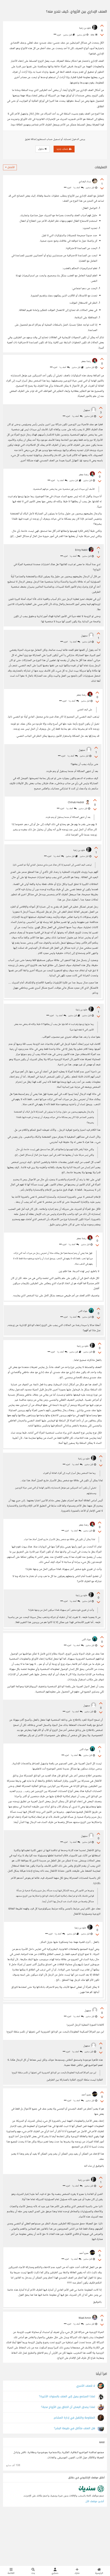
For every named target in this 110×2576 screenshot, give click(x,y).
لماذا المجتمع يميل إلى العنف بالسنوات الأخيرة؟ (67, 2448)
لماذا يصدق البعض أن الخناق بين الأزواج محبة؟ (68, 2458)
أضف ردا (78, 187)
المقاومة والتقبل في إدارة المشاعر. (74, 2469)
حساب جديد (64, 149)
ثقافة (93, 35)
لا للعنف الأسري (85, 2437)
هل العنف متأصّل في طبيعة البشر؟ (74, 2480)
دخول (42, 149)
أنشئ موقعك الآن (94, 2552)
